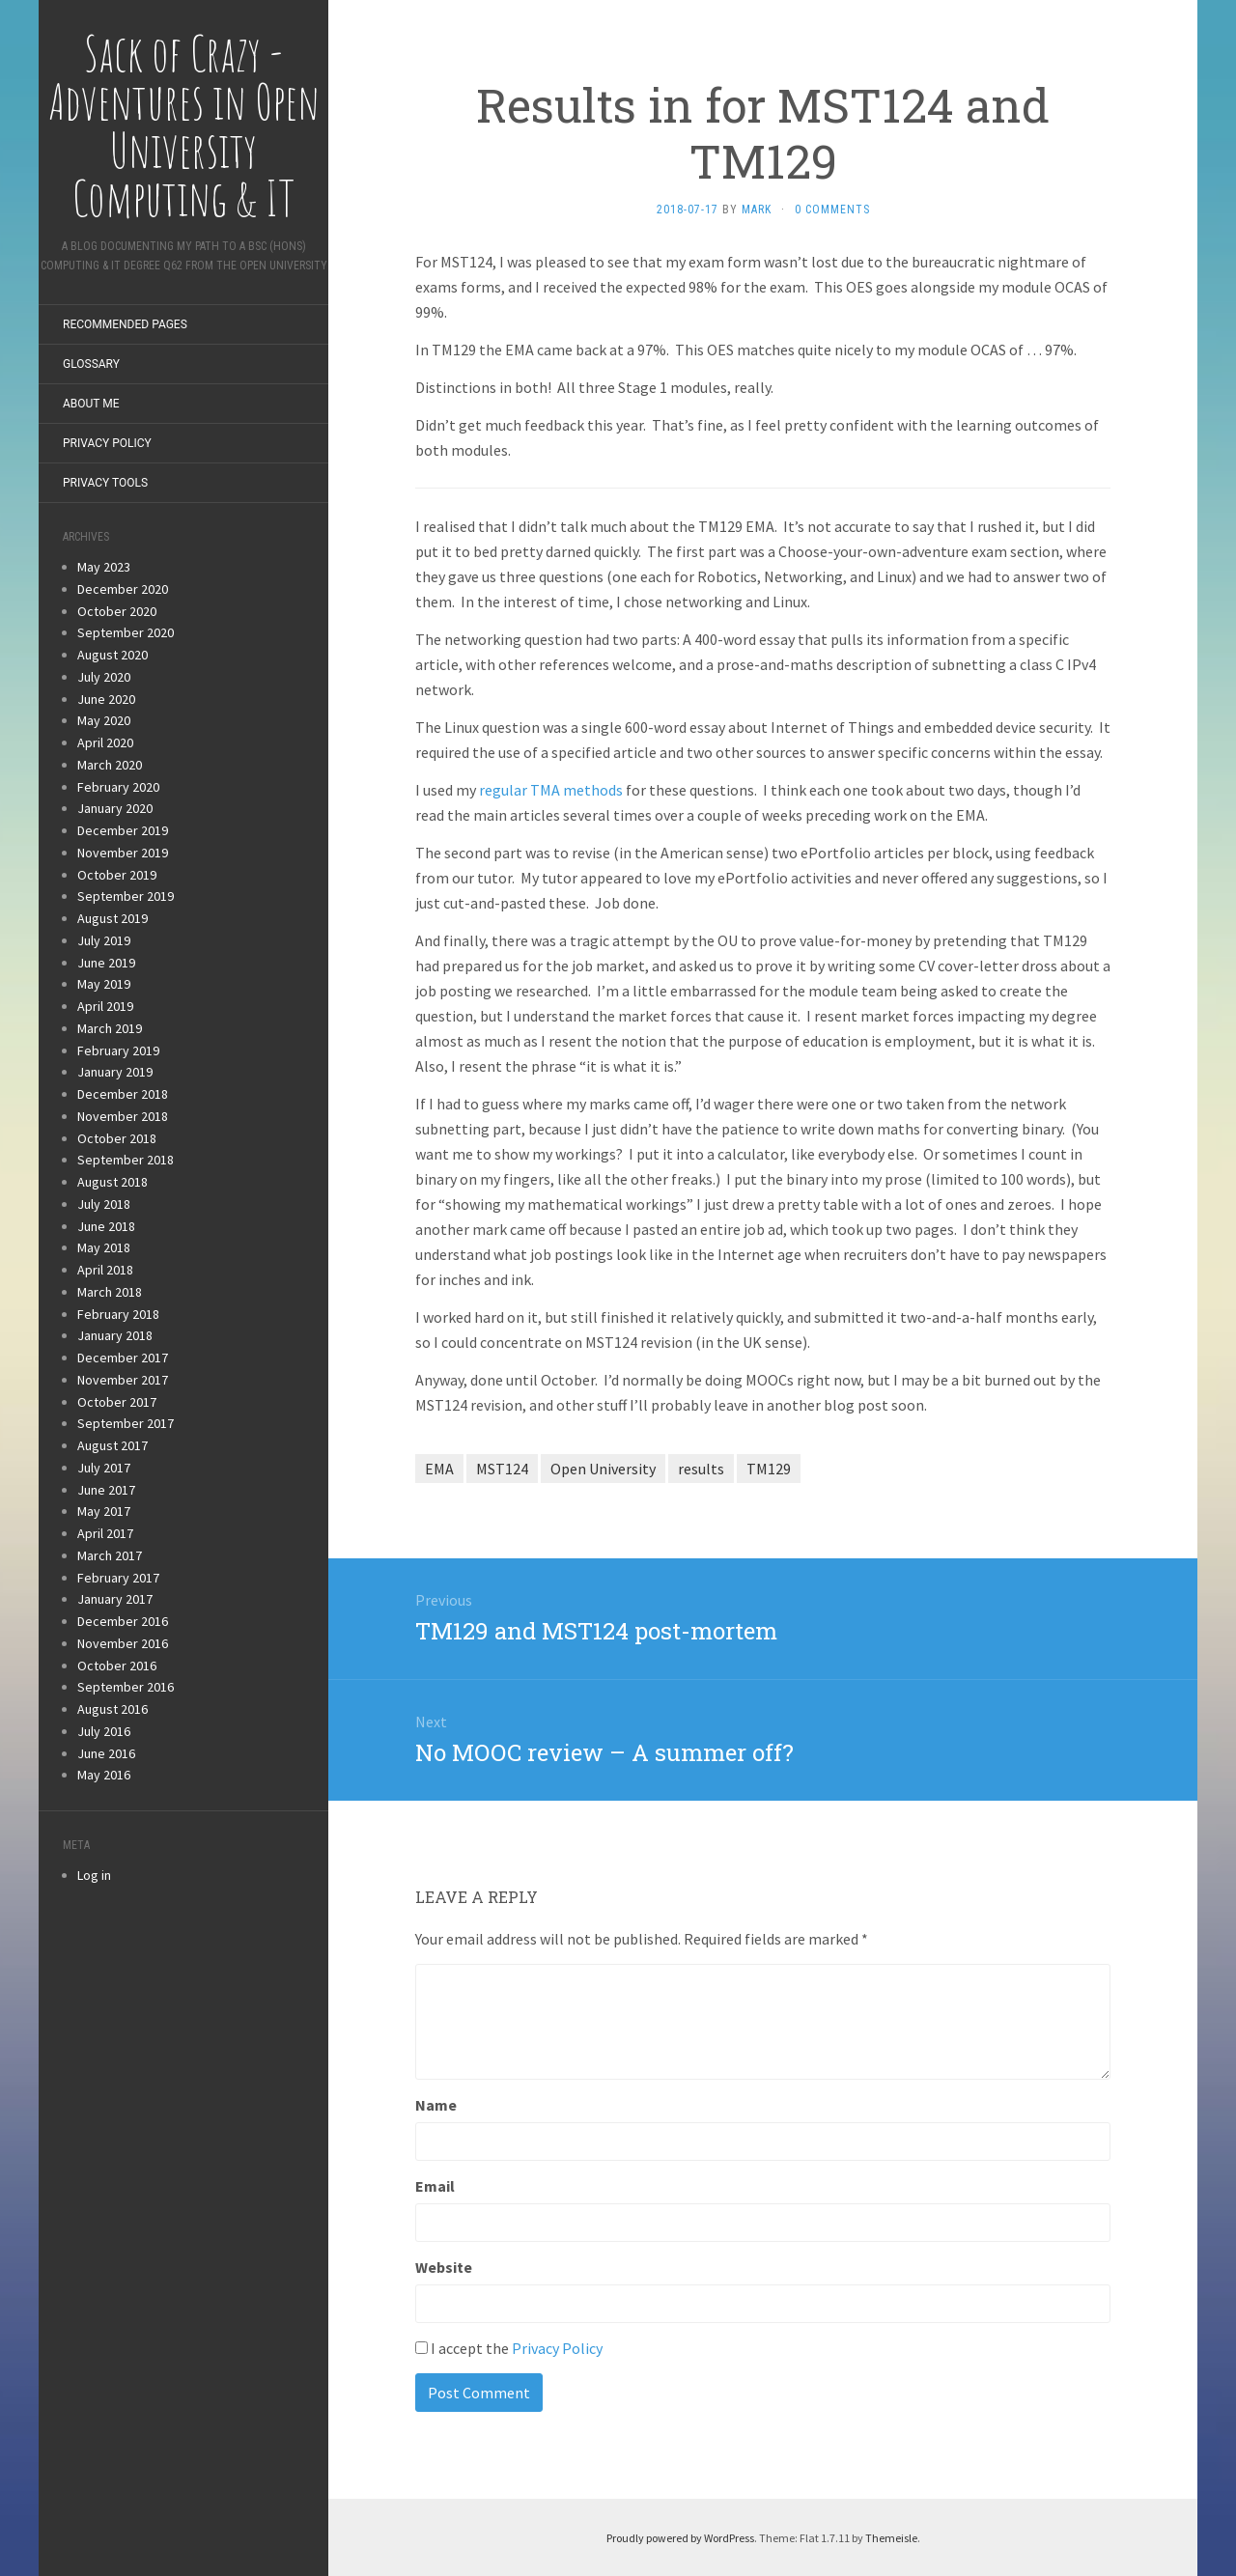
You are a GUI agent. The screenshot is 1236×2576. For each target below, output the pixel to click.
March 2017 (109, 1555)
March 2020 (109, 764)
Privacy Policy (107, 443)
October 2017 (116, 1402)
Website (443, 2267)
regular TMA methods (551, 789)
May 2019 (103, 984)
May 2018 (103, 1247)
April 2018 (105, 1269)
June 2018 (106, 1226)
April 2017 (105, 1533)
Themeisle (891, 2538)
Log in (94, 1875)
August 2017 (112, 1445)
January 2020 (115, 808)
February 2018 (118, 1314)
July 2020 (103, 677)
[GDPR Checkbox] (421, 2347)
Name (436, 2104)
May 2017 (103, 1511)
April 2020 (105, 742)
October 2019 (116, 874)
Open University (603, 1468)
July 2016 (103, 1731)
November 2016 (122, 1643)
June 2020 (106, 699)
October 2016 (116, 1665)
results (701, 1468)
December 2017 (122, 1357)
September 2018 (125, 1159)
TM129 (768, 1468)
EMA (439, 1468)
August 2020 (112, 654)
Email (435, 2186)
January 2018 (115, 1335)
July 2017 (103, 1467)
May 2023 (103, 566)
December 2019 (122, 830)
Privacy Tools (105, 483)
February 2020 (118, 787)
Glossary (91, 364)
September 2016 (125, 1686)
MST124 (502, 1468)
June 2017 (106, 1489)
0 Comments (832, 209)
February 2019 (118, 1050)
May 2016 (103, 1774)
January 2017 (115, 1599)
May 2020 (103, 720)
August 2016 (112, 1709)
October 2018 (116, 1138)
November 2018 (122, 1116)
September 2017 (125, 1423)
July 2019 (103, 940)
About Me (91, 403)
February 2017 (118, 1577)
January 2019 (115, 1071)
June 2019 (106, 962)
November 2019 (122, 852)
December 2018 (122, 1094)
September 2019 (125, 896)
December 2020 (122, 589)
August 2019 (112, 918)
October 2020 (116, 611)
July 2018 (103, 1204)
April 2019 (105, 1006)
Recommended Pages (125, 324)
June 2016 (106, 1753)
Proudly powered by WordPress (680, 2538)
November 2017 (122, 1379)
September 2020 (125, 632)
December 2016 (122, 1621)
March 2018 (109, 1292)
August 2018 (112, 1181)
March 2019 (109, 1028)
